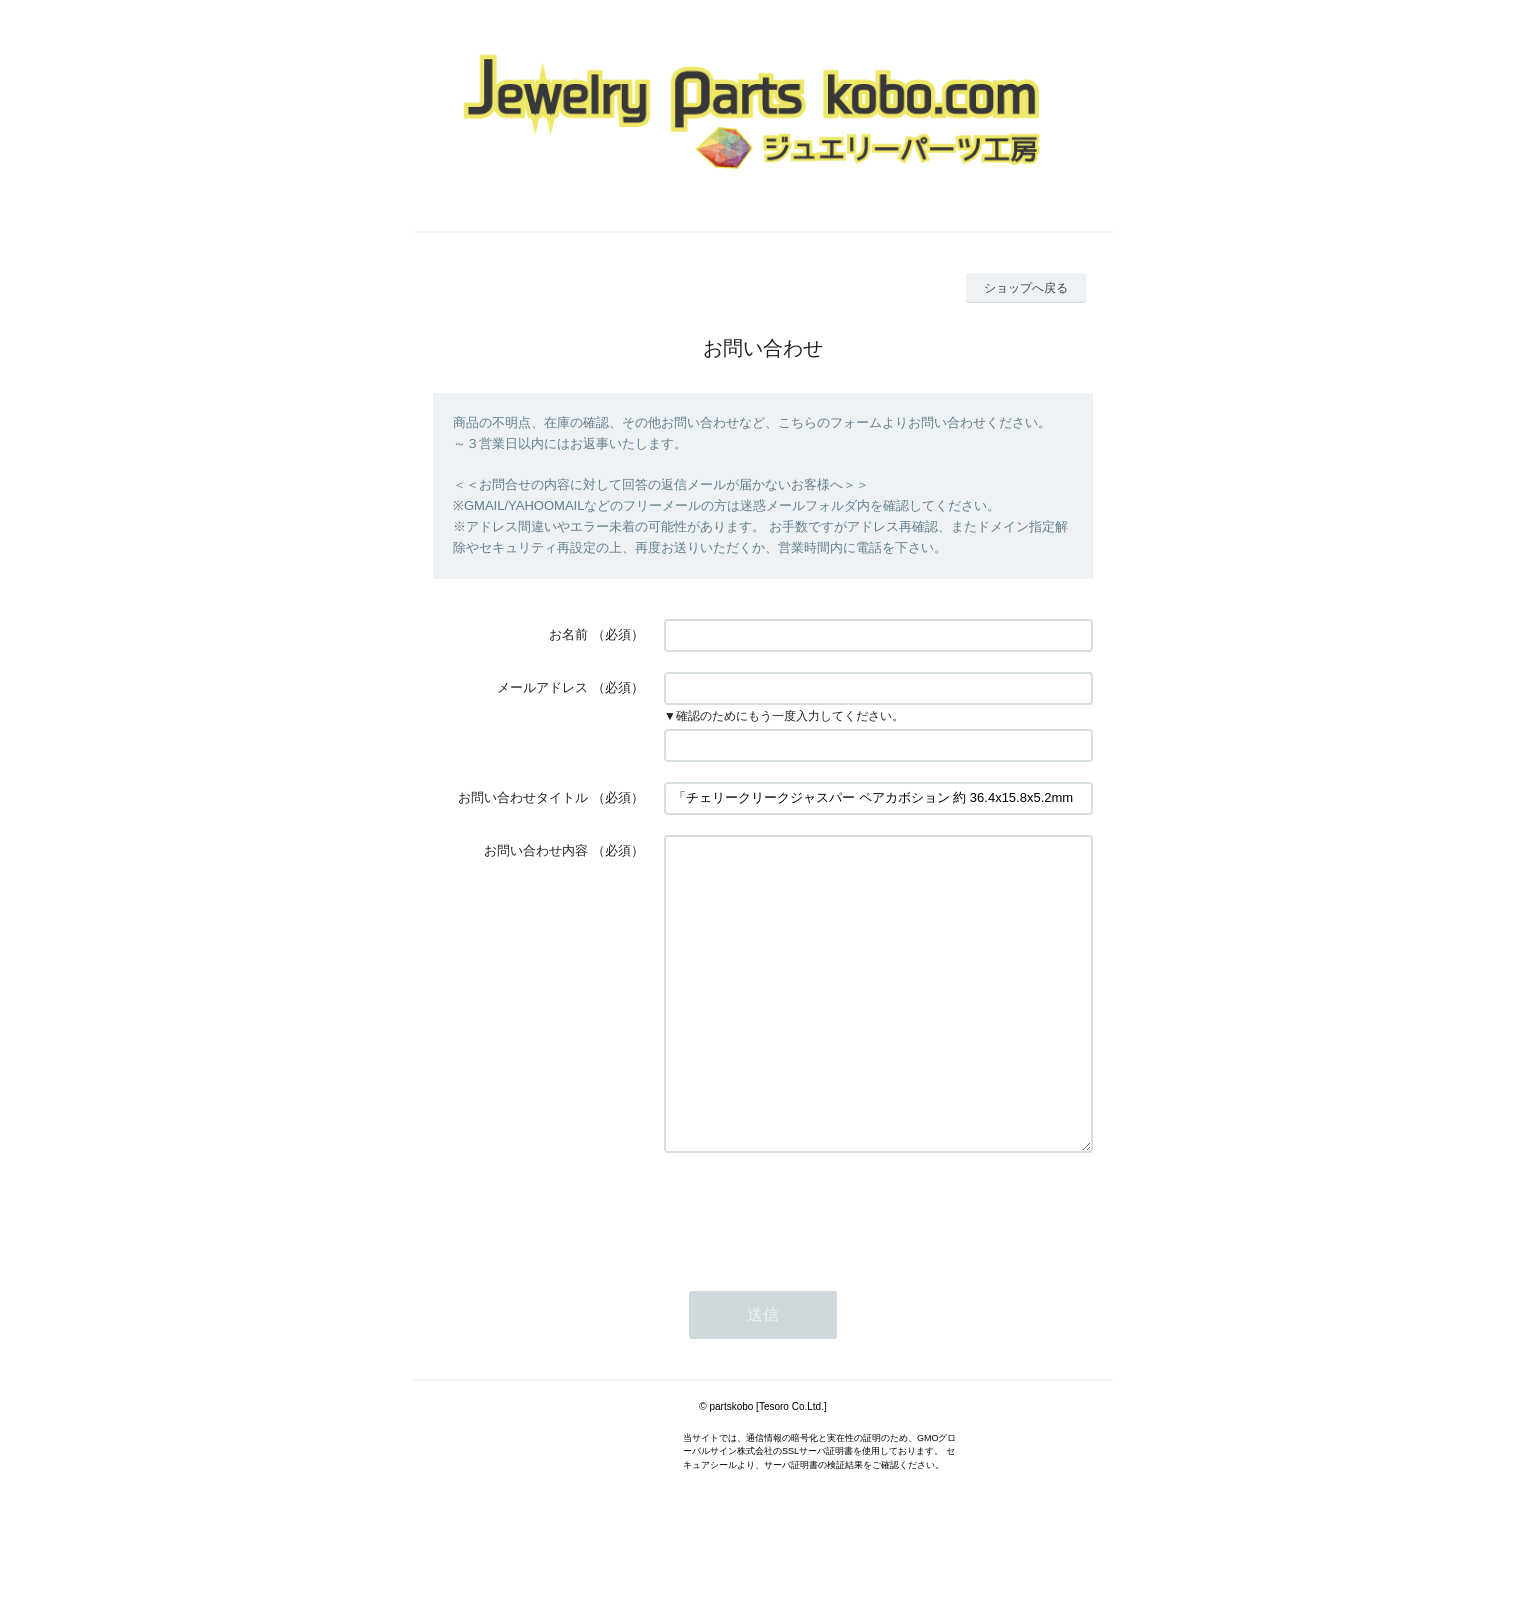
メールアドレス (542, 687)
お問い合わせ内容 (536, 850)
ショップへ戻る (1026, 288)
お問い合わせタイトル (523, 797)
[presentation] (816, 1272)
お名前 (568, 634)
